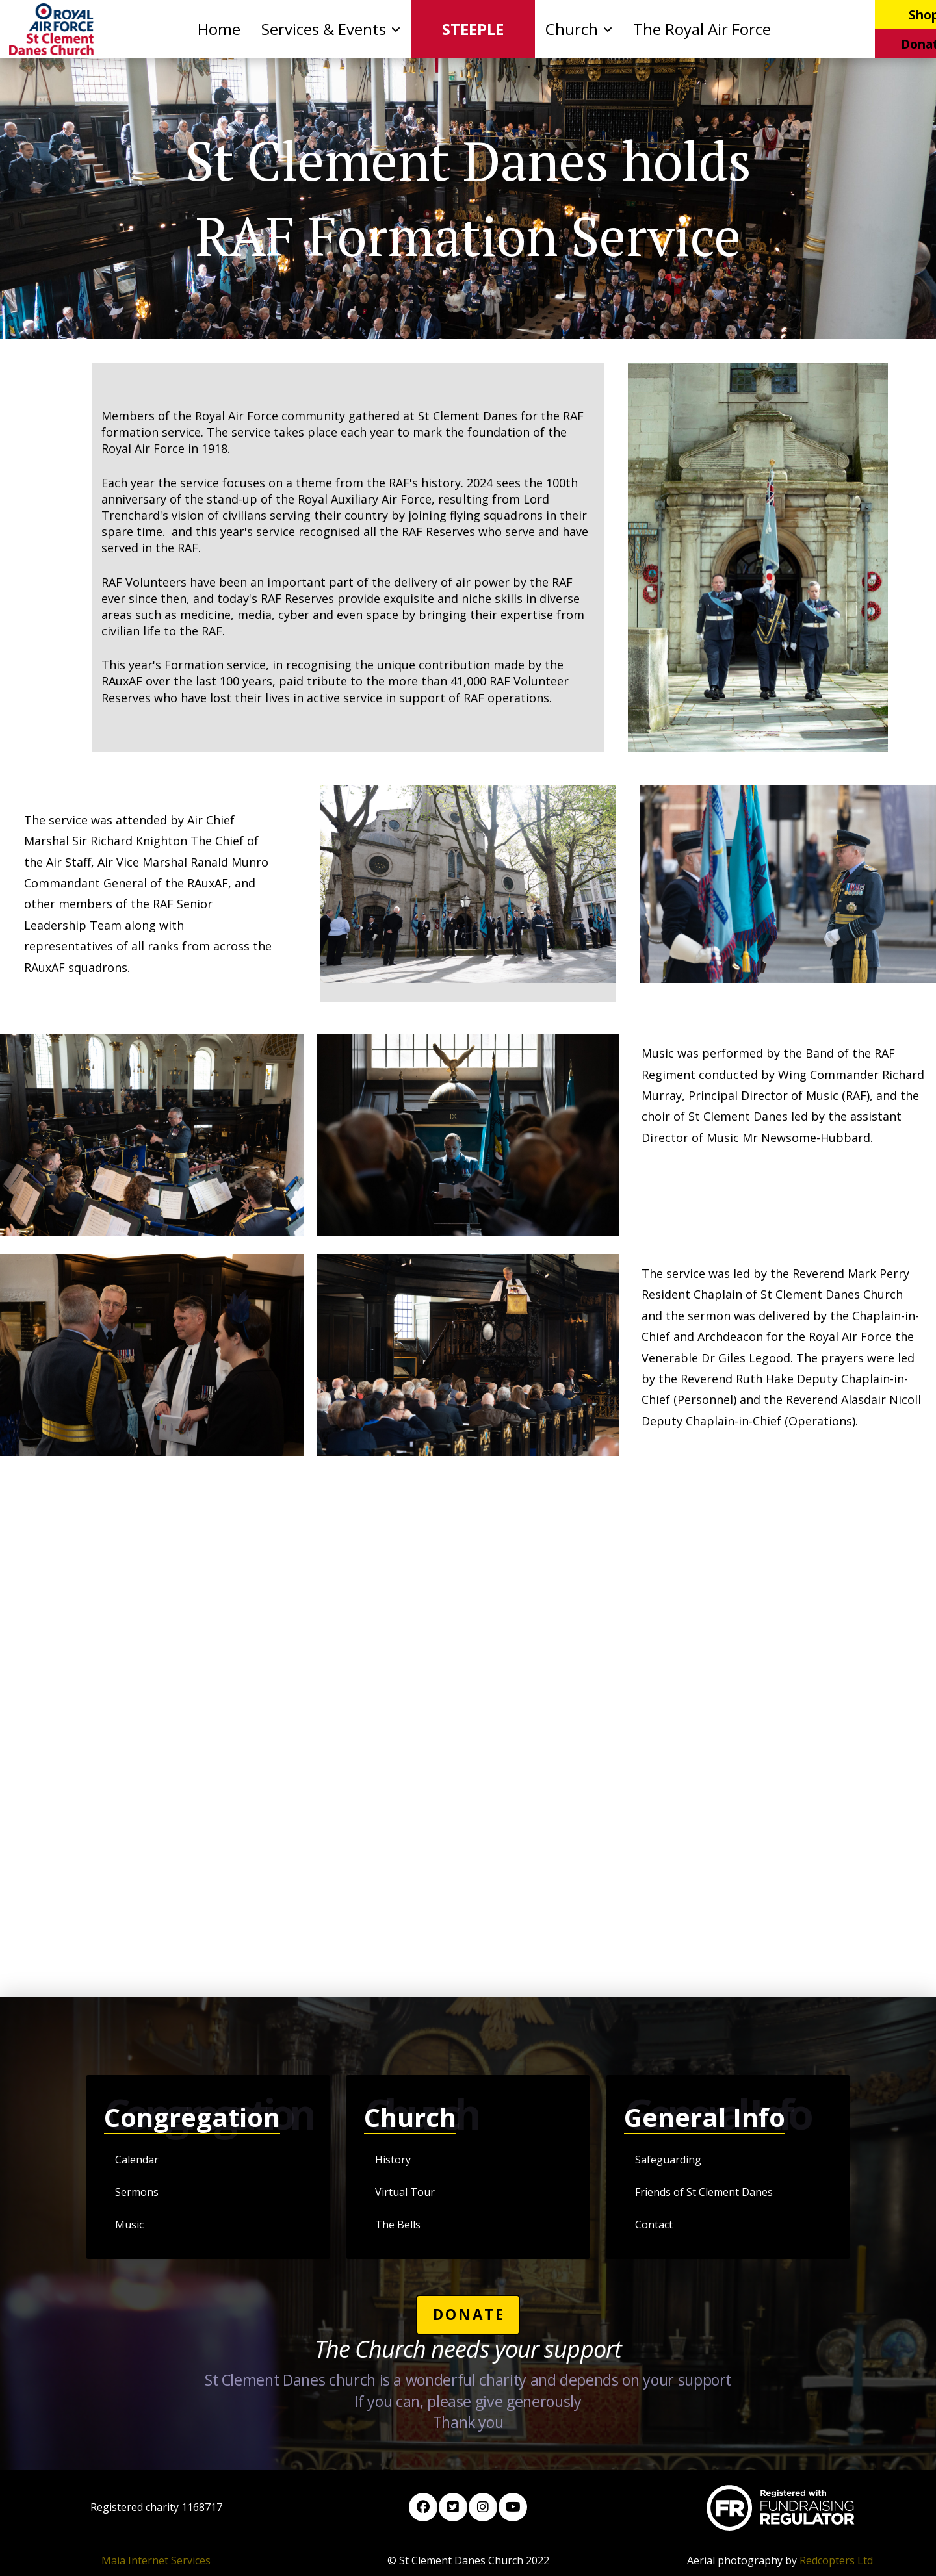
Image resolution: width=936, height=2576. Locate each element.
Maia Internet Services (156, 2560)
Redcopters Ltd (836, 2560)
